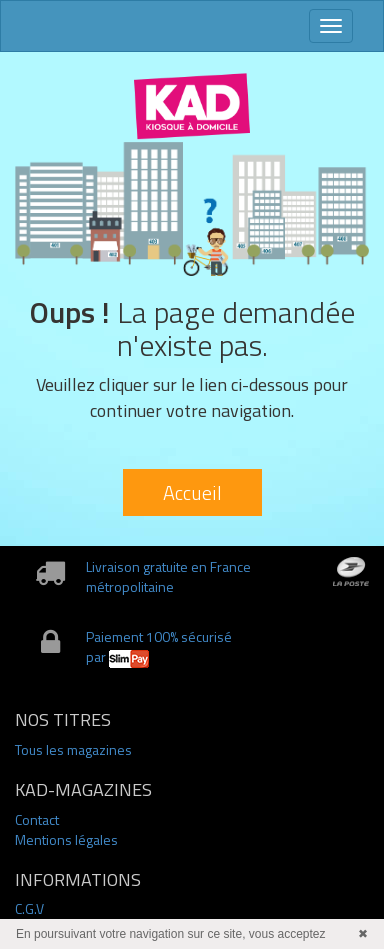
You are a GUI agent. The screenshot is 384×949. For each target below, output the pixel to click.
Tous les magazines (73, 749)
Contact (37, 819)
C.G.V (29, 908)
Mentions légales (66, 839)
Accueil (192, 492)
